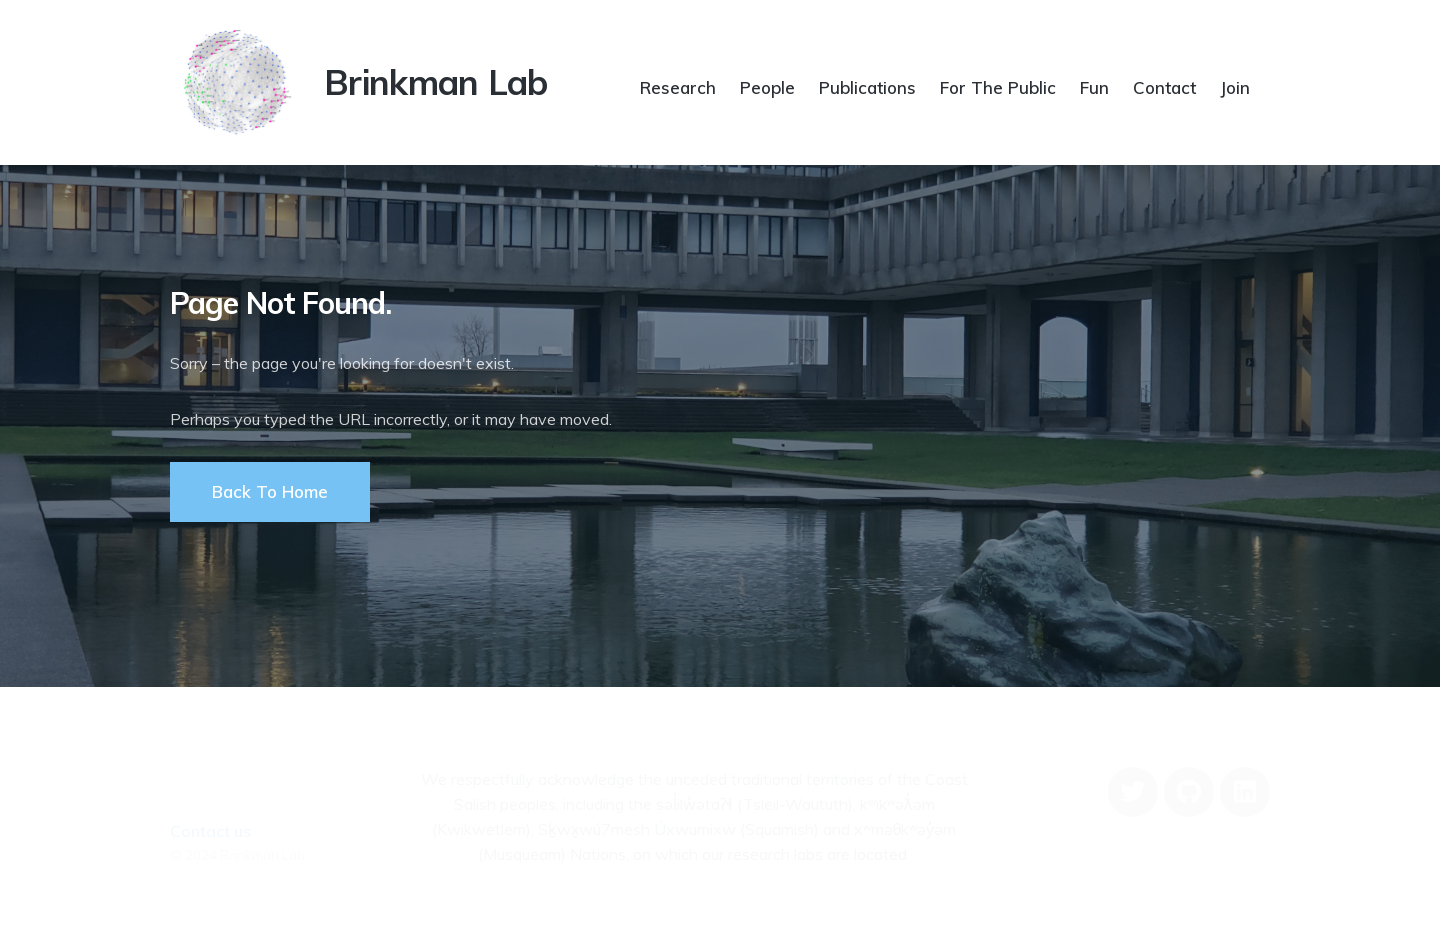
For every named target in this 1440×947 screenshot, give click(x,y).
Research (678, 87)
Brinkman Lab (436, 82)
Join (1235, 87)
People (767, 87)
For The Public (998, 87)
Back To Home (270, 491)
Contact (1164, 87)
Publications (867, 87)
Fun (1094, 87)
